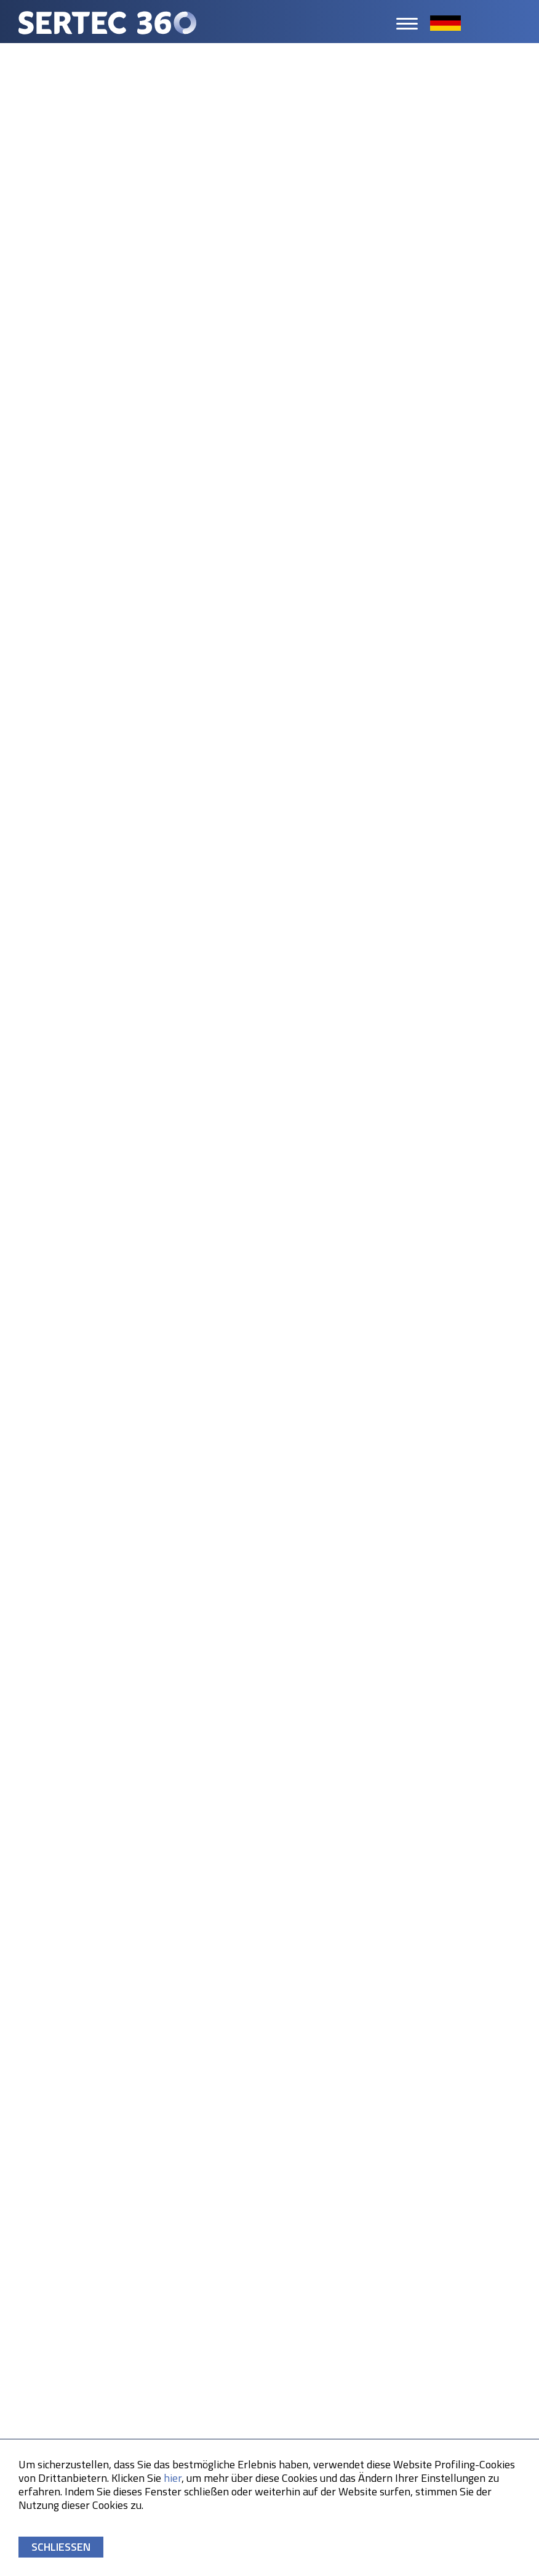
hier (173, 2478)
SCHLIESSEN (60, 2546)
